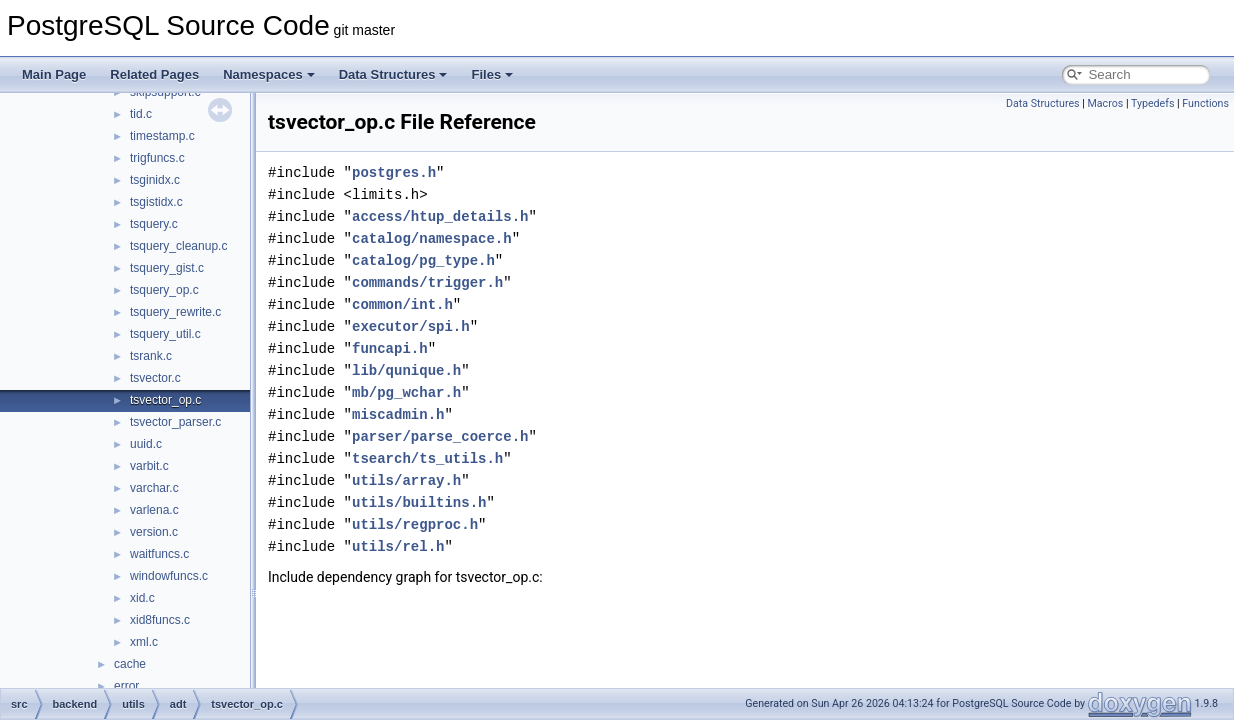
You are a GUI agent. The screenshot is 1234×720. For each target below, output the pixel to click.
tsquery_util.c (165, 334)
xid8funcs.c (160, 620)
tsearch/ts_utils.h (427, 458)
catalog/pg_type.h (423, 260)
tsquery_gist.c (167, 268)
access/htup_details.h (440, 216)
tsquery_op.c (164, 290)
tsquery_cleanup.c (178, 246)
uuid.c (146, 444)
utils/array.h (406, 480)
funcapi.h (390, 348)
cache (130, 664)
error (126, 686)
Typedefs (1153, 103)
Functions (1205, 103)
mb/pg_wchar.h (406, 392)
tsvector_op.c (165, 400)
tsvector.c (155, 378)
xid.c (142, 598)
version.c (154, 532)
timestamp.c (162, 136)
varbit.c (149, 466)
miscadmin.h (398, 414)
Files (492, 74)
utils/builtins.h (419, 502)
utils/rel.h (398, 546)
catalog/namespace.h (432, 238)
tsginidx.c (155, 180)
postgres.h (394, 172)
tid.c (141, 114)
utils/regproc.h (415, 524)
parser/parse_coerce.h (440, 436)
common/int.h (402, 304)
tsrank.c (151, 356)
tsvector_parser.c (175, 422)
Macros (1105, 103)
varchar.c (154, 488)
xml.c (144, 642)
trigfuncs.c (157, 158)
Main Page (54, 74)
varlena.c (154, 510)
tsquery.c (154, 224)
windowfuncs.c (169, 576)
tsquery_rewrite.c (175, 312)
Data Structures (393, 74)
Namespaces (269, 74)
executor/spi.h (411, 326)
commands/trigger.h (427, 282)
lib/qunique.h (406, 370)
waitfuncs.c (159, 554)
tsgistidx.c (156, 202)
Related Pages (154, 74)
